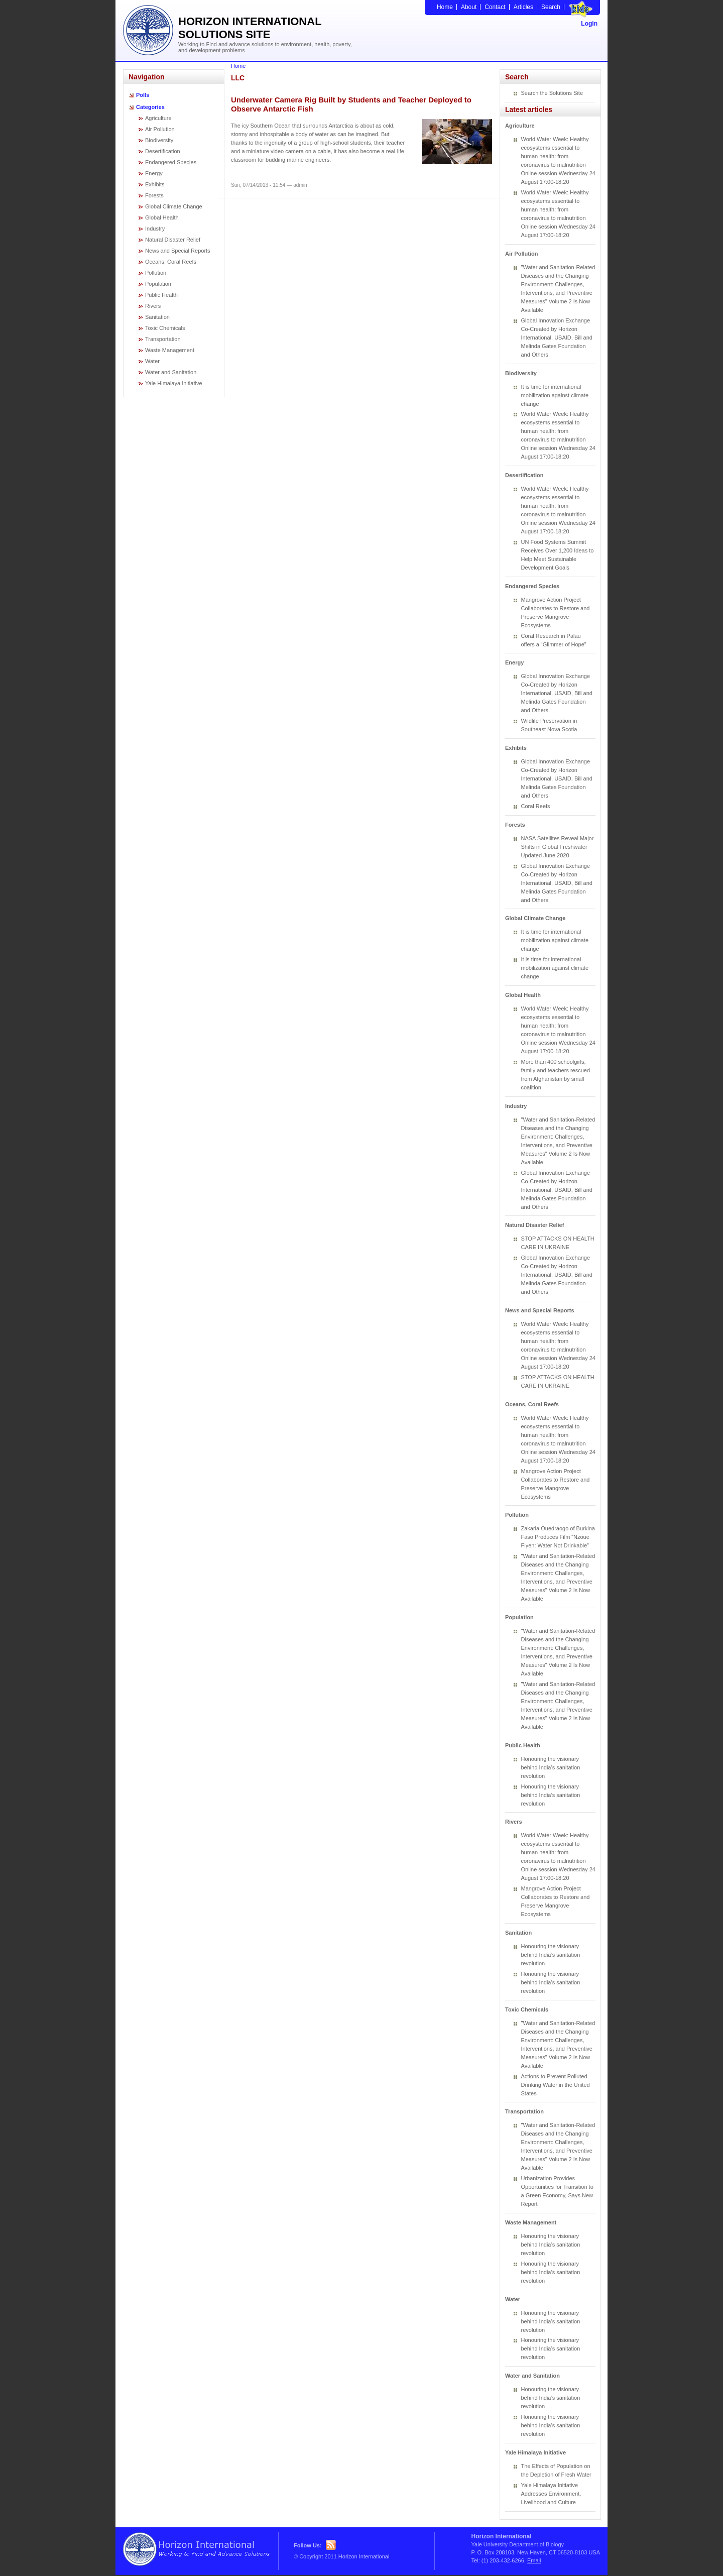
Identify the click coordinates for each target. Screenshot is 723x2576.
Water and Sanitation (170, 372)
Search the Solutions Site (552, 93)
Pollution (155, 273)
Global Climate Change (173, 206)
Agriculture (158, 118)
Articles (523, 7)
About (468, 7)
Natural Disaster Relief (172, 240)
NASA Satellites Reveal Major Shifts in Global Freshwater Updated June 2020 (557, 846)
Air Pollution (160, 129)
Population (158, 284)
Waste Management (169, 350)
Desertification (162, 151)
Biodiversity (159, 140)
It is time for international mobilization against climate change (555, 395)
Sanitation (157, 317)
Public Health (161, 295)
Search (550, 7)
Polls (142, 95)
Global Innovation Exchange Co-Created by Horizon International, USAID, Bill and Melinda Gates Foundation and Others (556, 337)
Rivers (153, 306)
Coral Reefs (535, 806)
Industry (155, 229)
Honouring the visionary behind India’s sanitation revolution (550, 1767)
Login (589, 23)
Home (445, 7)
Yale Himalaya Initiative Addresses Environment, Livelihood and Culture (551, 2493)
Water (152, 361)
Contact (495, 7)
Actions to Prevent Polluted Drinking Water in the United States (555, 2084)
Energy (154, 173)
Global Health (162, 217)
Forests (154, 195)
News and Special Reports (177, 251)
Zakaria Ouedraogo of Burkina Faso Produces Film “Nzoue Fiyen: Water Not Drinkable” (558, 1536)
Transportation (163, 339)
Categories (150, 107)
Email (534, 2560)
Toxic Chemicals (165, 328)
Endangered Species (170, 162)
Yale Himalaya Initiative (173, 383)
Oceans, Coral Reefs (170, 262)
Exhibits (155, 184)
